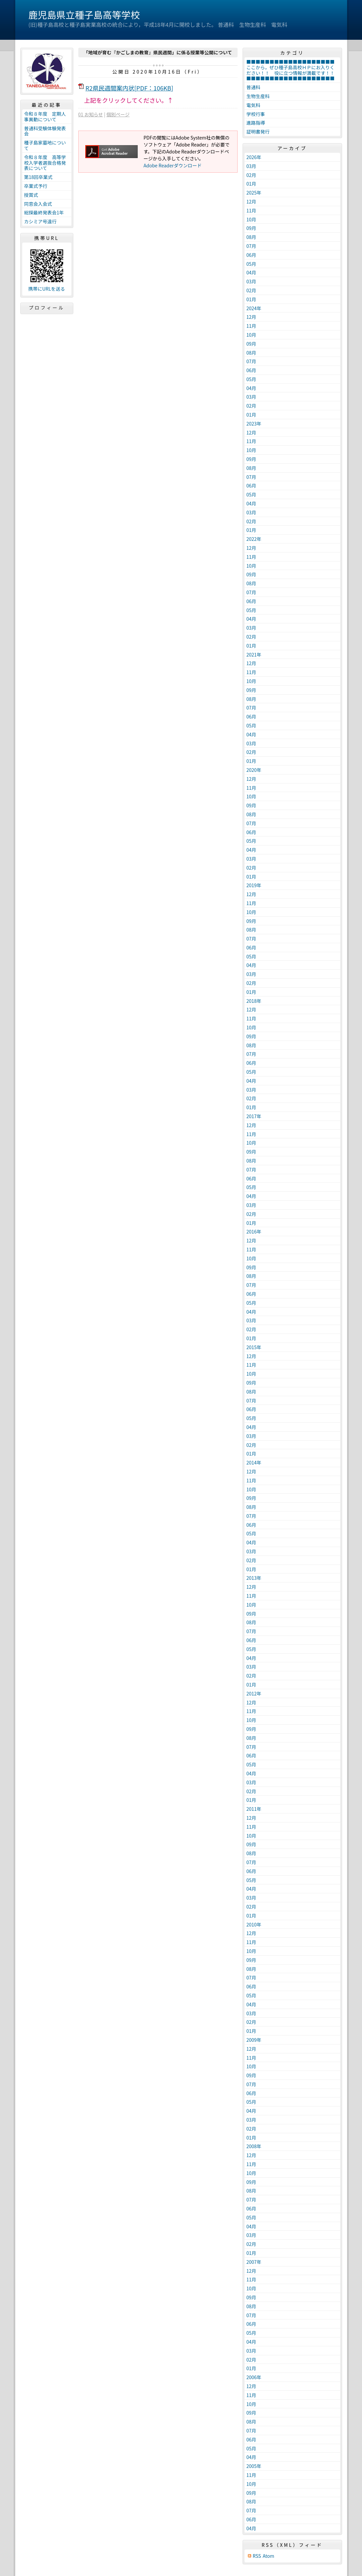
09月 (251, 228)
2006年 (254, 2377)
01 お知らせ (90, 114)
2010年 (254, 1924)
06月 (251, 255)
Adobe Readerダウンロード (173, 165)
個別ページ (118, 114)
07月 (251, 246)
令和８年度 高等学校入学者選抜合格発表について (45, 163)
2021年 (254, 654)
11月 (251, 210)
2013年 (254, 1577)
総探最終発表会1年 (44, 212)
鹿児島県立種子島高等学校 (84, 14)
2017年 (254, 1116)
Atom (268, 2556)
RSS (257, 2556)
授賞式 (31, 195)
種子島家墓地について (45, 145)
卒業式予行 (35, 186)
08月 (251, 237)
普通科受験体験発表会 (45, 131)
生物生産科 (258, 96)
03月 (251, 166)
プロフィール (47, 307)
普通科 (253, 87)
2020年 (254, 770)
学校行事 (256, 114)
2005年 (254, 2466)
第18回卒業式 (38, 177)
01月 (251, 183)
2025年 (254, 192)
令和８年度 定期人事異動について (45, 116)
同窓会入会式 (38, 203)
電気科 (253, 105)
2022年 (254, 539)
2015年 (254, 1347)
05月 (251, 263)
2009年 (254, 2039)
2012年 (254, 1693)
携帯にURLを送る (46, 289)
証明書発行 (258, 131)
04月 (251, 272)
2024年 (254, 308)
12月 (251, 201)
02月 (251, 175)
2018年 (254, 1001)
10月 (251, 219)
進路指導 (256, 122)
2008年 (254, 2146)
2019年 (254, 885)
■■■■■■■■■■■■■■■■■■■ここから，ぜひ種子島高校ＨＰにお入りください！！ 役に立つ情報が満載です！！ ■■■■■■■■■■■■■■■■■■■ (293, 70)
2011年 (254, 1808)
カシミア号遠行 (40, 221)
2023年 (254, 423)
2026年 (254, 157)
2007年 (254, 2262)
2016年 (254, 1231)
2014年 (254, 1462)
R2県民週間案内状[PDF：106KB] (130, 88)
